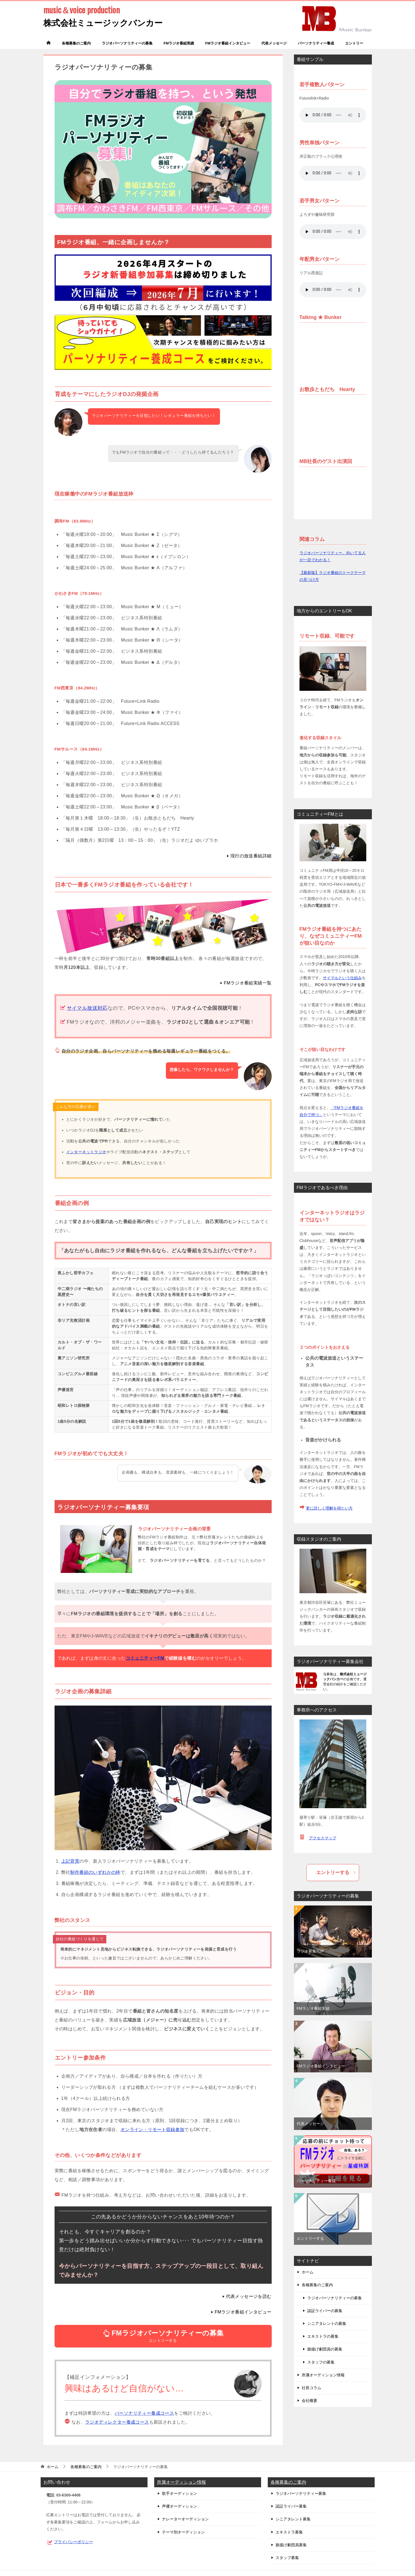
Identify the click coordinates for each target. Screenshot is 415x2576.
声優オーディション (179, 2506)
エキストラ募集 (289, 2532)
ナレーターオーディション (185, 2519)
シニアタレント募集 (293, 2519)
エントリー (354, 43)
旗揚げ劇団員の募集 (324, 2349)
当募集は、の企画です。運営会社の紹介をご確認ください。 (345, 1681)
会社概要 (309, 2400)
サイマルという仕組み (342, 978)
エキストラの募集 (322, 2336)
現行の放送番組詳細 (251, 855)
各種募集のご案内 (76, 43)
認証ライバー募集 (291, 2506)
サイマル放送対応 (87, 1008)
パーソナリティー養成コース (144, 2413)
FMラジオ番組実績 (179, 43)
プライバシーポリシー (73, 2542)
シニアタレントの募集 (326, 2323)
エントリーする (163, 2336)
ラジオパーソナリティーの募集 (127, 43)
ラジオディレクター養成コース (117, 2422)
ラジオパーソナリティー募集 (301, 2493)
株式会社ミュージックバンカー (103, 15)
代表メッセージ (274, 43)
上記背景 (70, 1861)
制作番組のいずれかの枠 (95, 1872)
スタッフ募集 (287, 2557)
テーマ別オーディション (183, 2532)
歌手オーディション (179, 2493)
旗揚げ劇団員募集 (291, 2545)
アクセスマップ (322, 1838)
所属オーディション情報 (323, 2375)
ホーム (307, 2272)
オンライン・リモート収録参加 (153, 2129)
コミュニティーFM (145, 1658)
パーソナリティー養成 (316, 43)
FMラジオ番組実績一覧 (248, 983)
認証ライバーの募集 (324, 2310)
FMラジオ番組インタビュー (227, 43)
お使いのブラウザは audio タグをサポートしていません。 (332, 115)
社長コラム (311, 2388)
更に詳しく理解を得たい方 (329, 1508)
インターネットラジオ (86, 1152)
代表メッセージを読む (249, 2296)
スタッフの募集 (321, 2362)
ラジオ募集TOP (310, 1951)
